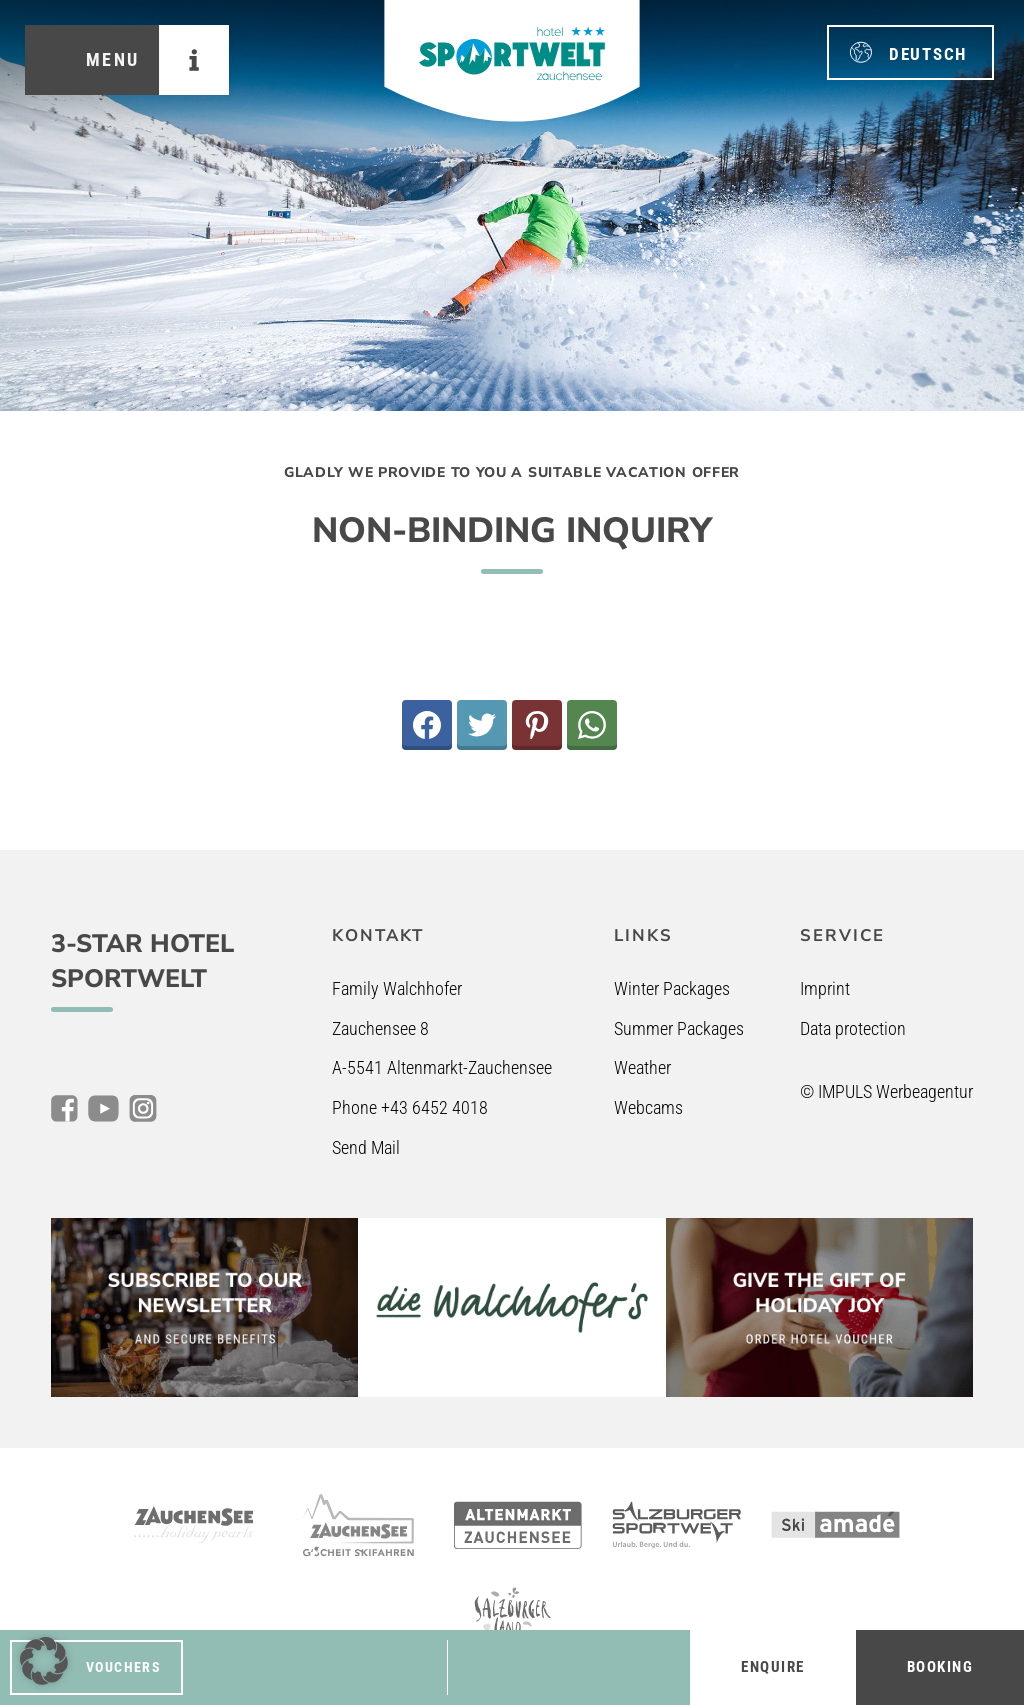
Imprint (825, 988)
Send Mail (366, 1147)
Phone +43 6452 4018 (410, 1107)
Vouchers (123, 1667)
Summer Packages (679, 1028)
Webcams (648, 1107)
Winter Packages (672, 988)
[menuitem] (910, 52)
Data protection (853, 1028)
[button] (44, 1661)
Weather (642, 1067)
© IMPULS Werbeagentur (886, 1091)
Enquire (773, 1667)
